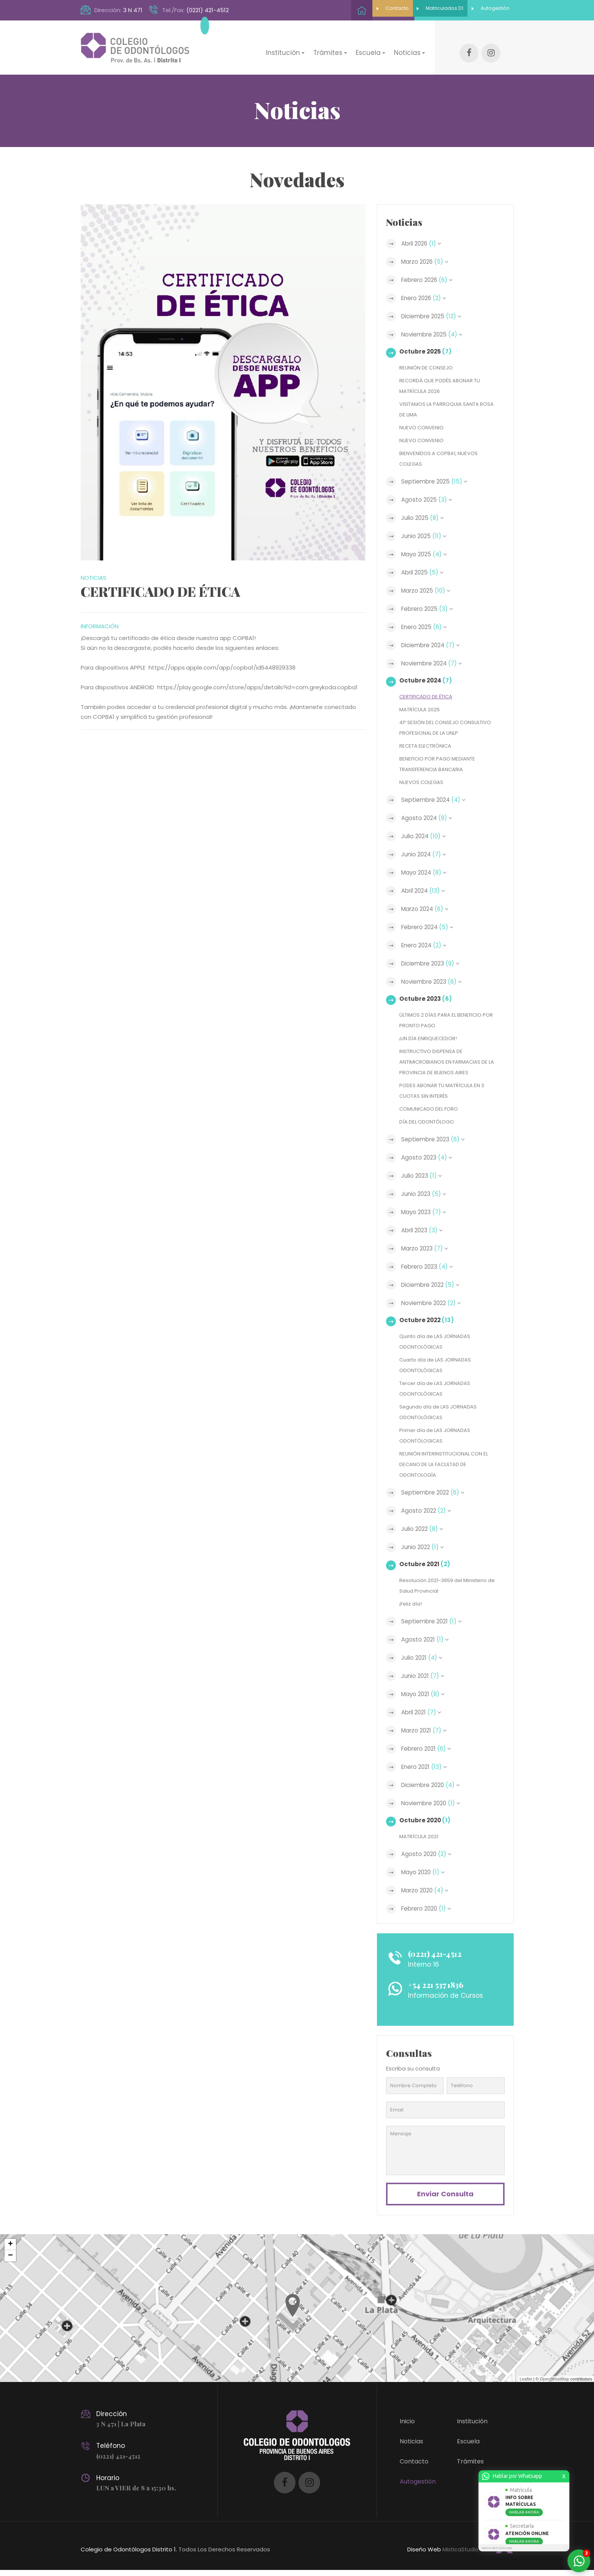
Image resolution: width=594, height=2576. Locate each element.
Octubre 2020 (427, 1820)
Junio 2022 (426, 1547)
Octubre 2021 (427, 1564)
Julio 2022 (426, 1529)
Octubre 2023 (428, 998)
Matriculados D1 (402, 10)
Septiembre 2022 (438, 1492)
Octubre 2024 (428, 670)
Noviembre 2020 (436, 1803)
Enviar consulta (445, 2197)
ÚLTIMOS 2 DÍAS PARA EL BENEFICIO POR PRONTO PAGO (445, 1020)
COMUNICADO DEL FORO (432, 1109)
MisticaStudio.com (466, 2555)
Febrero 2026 (431, 269)
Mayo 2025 (428, 543)
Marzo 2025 (429, 580)
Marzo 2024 (429, 909)
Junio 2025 (427, 525)
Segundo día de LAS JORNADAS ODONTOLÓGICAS (442, 1412)
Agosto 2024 (431, 818)
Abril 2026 (425, 233)
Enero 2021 (428, 1767)
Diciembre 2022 (435, 1285)
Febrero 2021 (430, 1748)
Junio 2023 (427, 1194)
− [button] (10, 2262)
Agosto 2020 (430, 1854)
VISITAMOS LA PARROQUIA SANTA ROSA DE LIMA (444, 399)
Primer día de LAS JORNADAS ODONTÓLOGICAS (439, 1435)
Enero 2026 (428, 287)
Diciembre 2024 (436, 634)
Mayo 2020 (427, 1872)
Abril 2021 (424, 1712)
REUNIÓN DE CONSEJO (428, 357)
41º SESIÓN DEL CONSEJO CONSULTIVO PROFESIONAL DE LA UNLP (443, 722)
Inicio (407, 2427)
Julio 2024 (427, 836)
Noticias (411, 2447)
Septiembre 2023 (438, 1139)
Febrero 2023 (431, 1266)
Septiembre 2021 (436, 1621)
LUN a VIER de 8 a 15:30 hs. (138, 2493)
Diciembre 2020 (436, 1785)
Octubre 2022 (429, 1320)
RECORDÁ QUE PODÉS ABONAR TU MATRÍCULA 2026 (444, 375)
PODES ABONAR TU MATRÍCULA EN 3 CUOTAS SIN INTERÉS (447, 1090)
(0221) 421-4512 (207, 10)
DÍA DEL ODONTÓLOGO (430, 1122)
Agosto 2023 (431, 1157)
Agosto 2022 (430, 1510)
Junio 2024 (428, 854)
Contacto (331, 10)
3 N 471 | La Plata (122, 2430)
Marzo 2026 (428, 251)
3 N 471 (132, 10)
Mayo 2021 (427, 1694)
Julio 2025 (426, 507)
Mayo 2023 (428, 1212)
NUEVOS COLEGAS (424, 782)
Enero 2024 (428, 945)
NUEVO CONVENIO (423, 417)
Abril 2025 (425, 562)
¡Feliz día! (412, 1604)
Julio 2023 (425, 1175)
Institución (472, 2427)
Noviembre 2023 (437, 981)
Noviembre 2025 (437, 324)
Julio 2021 (425, 1657)
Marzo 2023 (428, 1248)
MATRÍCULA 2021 (421, 1836)
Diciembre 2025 (436, 305)
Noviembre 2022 (436, 1303)
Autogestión (478, 10)
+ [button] (10, 2250)
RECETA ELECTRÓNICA (428, 746)
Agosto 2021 (428, 1639)
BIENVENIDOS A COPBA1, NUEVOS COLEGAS (442, 448)
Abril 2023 (426, 1230)
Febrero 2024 (431, 927)
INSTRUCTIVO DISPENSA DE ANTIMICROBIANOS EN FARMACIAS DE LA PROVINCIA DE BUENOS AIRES (448, 1062)
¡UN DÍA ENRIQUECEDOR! (431, 1038)
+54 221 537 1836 (443, 1985)
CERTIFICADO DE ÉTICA (429, 686)
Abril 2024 (427, 890)
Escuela (468, 2447)
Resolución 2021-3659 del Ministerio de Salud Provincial (448, 1585)
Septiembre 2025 (438, 471)
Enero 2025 (428, 616)
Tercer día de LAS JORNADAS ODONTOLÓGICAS (439, 1388)
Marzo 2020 (429, 1890)
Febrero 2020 (430, 1908)
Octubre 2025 (428, 341)
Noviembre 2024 (437, 652)
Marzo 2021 (427, 1730)
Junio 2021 (426, 1676)
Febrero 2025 (431, 598)
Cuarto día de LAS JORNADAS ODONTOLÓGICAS (440, 1365)
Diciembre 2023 (436, 963)
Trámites (470, 2467)
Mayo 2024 (428, 872)
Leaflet (526, 2384)
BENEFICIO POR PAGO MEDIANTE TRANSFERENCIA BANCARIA (441, 764)
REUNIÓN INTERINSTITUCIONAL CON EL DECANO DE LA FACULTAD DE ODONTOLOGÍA (446, 1464)
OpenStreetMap (554, 2384)
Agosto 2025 (430, 489)
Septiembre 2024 (438, 799)
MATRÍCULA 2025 (422, 699)
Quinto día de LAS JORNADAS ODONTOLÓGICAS (439, 1341)
